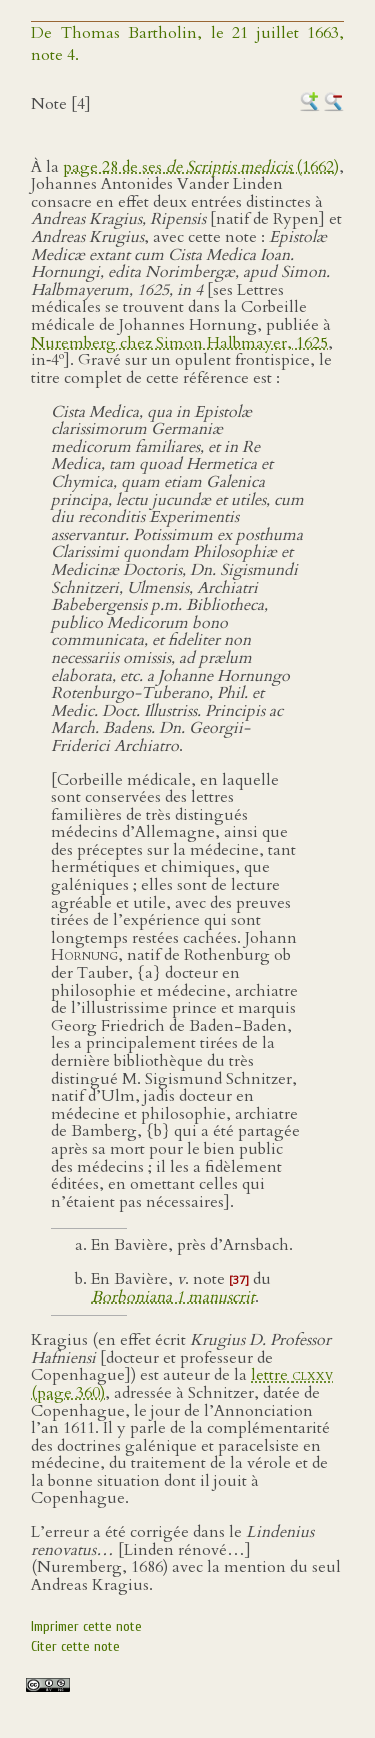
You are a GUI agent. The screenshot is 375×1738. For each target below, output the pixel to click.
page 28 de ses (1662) (201, 167)
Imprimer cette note (86, 1626)
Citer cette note (75, 1646)
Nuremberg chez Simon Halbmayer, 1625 (179, 343)
